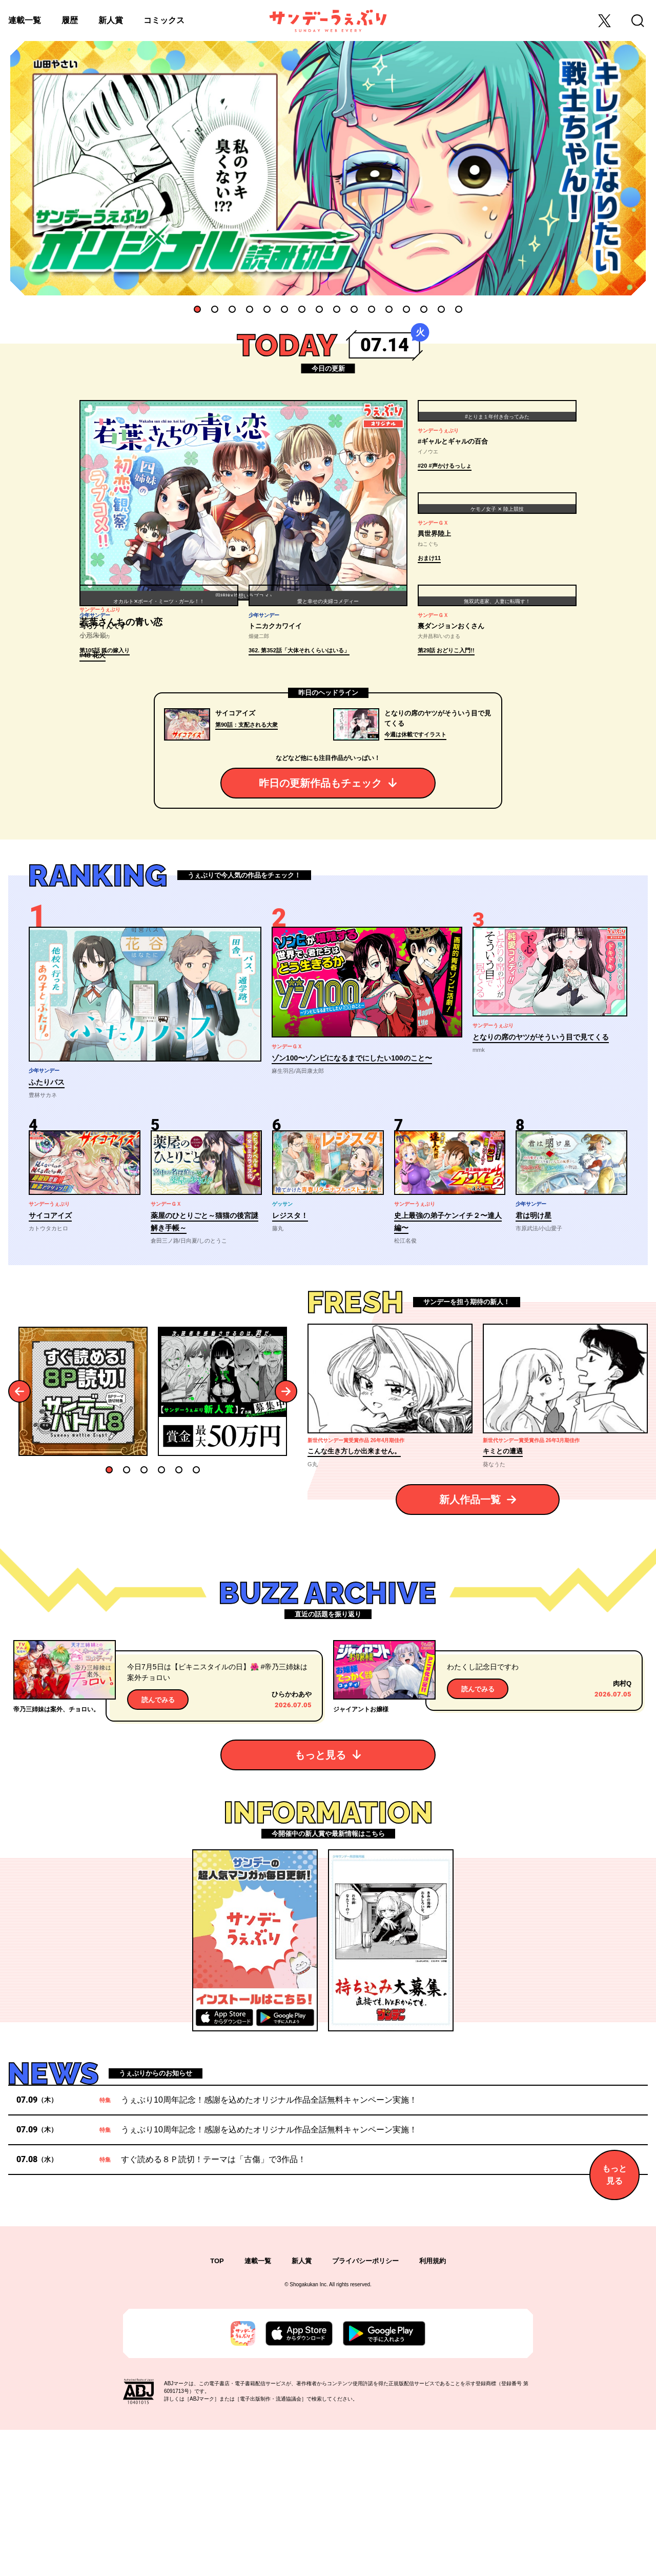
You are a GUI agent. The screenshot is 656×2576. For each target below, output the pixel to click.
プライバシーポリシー (365, 2407)
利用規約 (432, 2407)
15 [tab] (441, 309)
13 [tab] (406, 309)
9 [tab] (336, 309)
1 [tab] (197, 309)
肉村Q (622, 1829)
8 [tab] (319, 309)
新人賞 (110, 20)
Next (286, 1538)
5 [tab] (267, 309)
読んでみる (158, 1846)
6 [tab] (284, 309)
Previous (20, 1538)
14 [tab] (424, 309)
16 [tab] (458, 309)
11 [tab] (371, 309)
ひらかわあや (292, 1840)
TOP (217, 2407)
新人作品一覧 (470, 1645)
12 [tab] (389, 309)
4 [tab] (249, 309)
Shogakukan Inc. (309, 2430)
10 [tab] (354, 309)
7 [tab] (302, 309)
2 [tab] (214, 309)
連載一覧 (24, 20)
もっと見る (320, 1901)
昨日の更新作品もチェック (320, 929)
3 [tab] (232, 309)
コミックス (164, 20)
